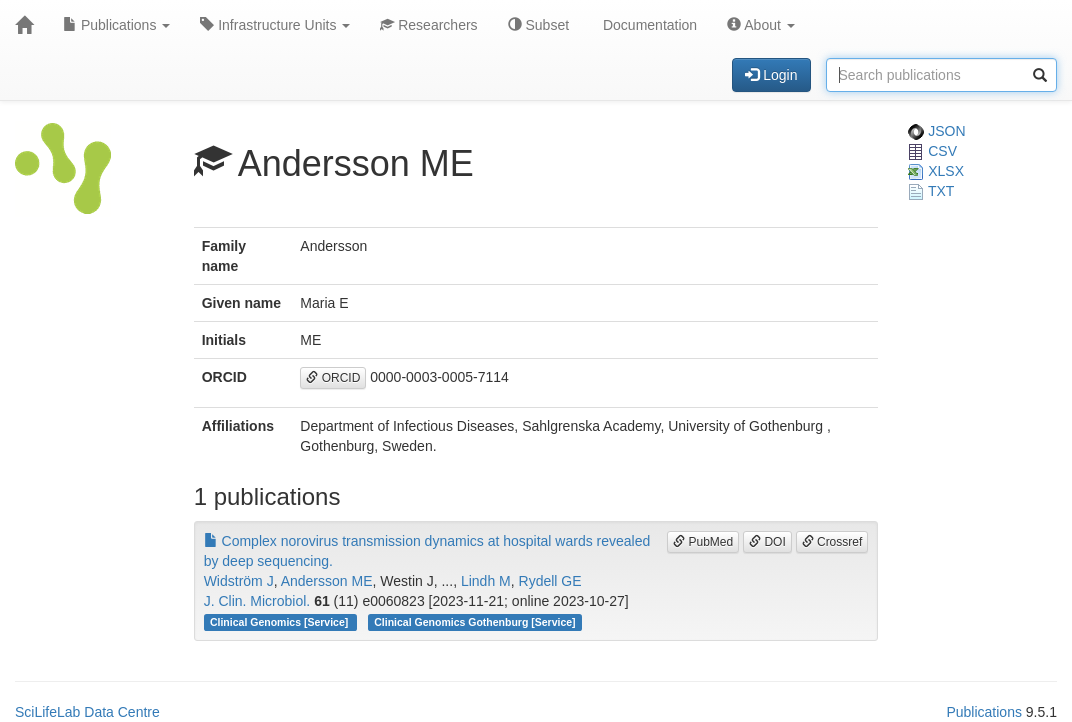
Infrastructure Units (275, 25)
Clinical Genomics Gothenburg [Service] (474, 622)
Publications (116, 25)
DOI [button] (767, 542)
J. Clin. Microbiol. (257, 601)
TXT (931, 191)
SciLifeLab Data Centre (87, 712)
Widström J (239, 581)
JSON (936, 131)
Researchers (428, 25)
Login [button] (771, 75)
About (761, 25)
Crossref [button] (832, 542)
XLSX (936, 171)
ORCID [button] (333, 378)
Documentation (648, 25)
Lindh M (486, 581)
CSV (932, 151)
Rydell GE (550, 581)
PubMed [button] (703, 542)
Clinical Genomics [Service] (280, 622)
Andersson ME (327, 581)
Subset (538, 25)
